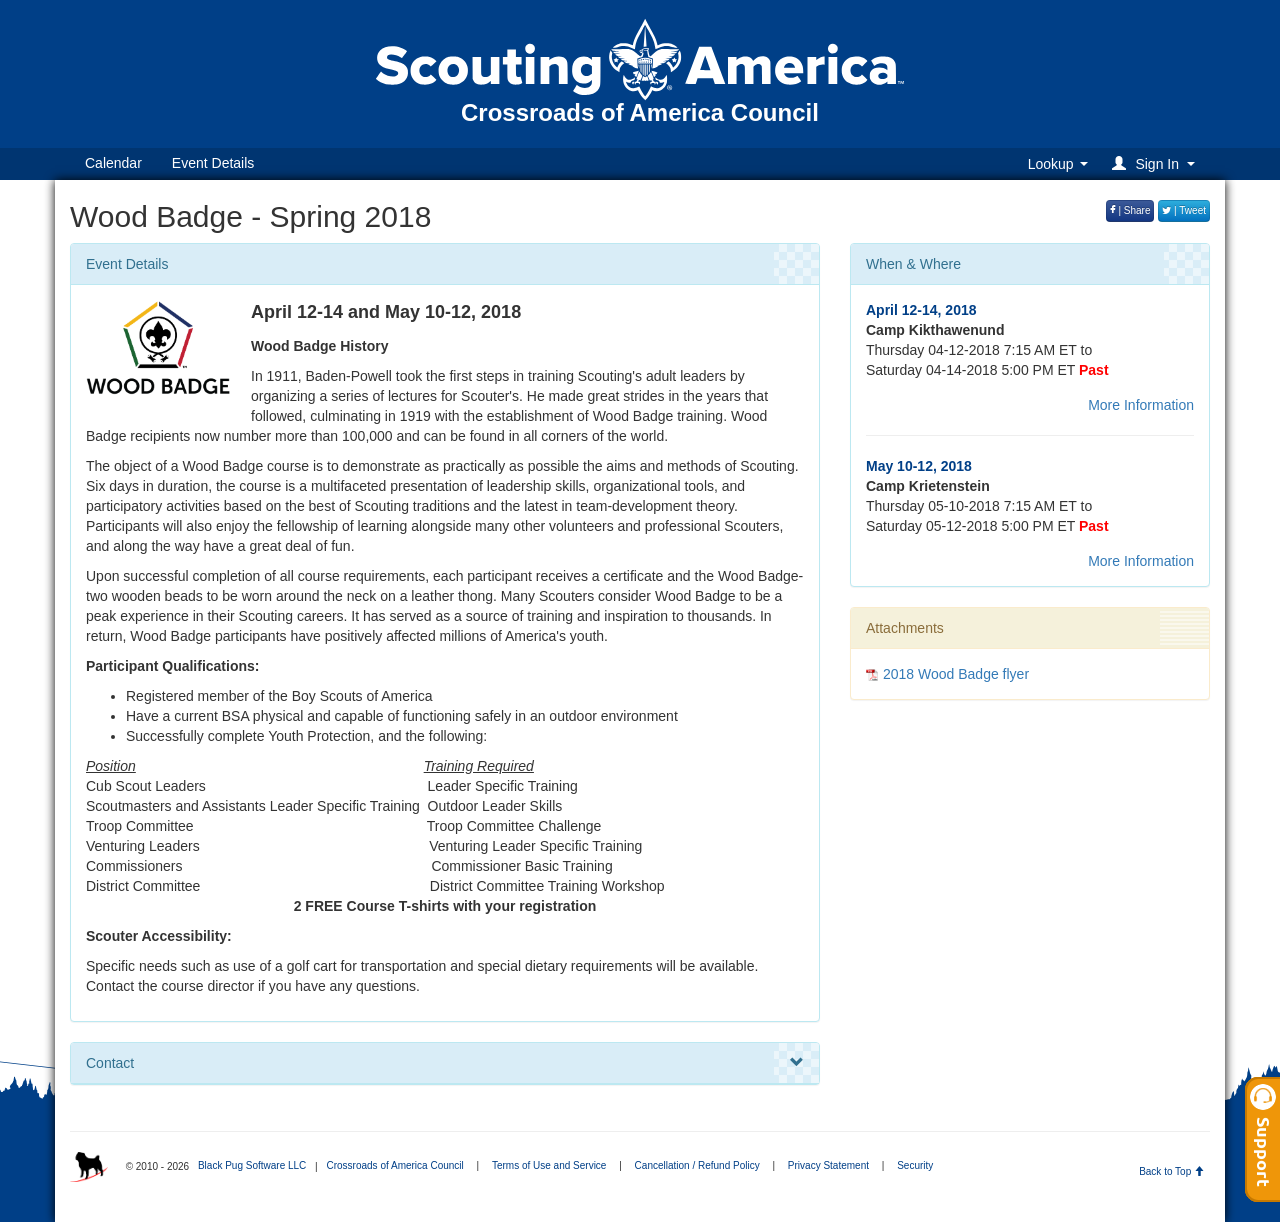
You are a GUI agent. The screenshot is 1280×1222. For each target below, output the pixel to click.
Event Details (213, 163)
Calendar (113, 163)
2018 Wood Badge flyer (956, 674)
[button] (1156, 163)
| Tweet (1184, 210)
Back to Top (1171, 1171)
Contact (445, 1063)
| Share (1130, 210)
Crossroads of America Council (394, 1165)
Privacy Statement (828, 1165)
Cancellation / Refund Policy (697, 1165)
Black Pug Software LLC (252, 1165)
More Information (1141, 405)
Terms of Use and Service (549, 1165)
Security (915, 1165)
